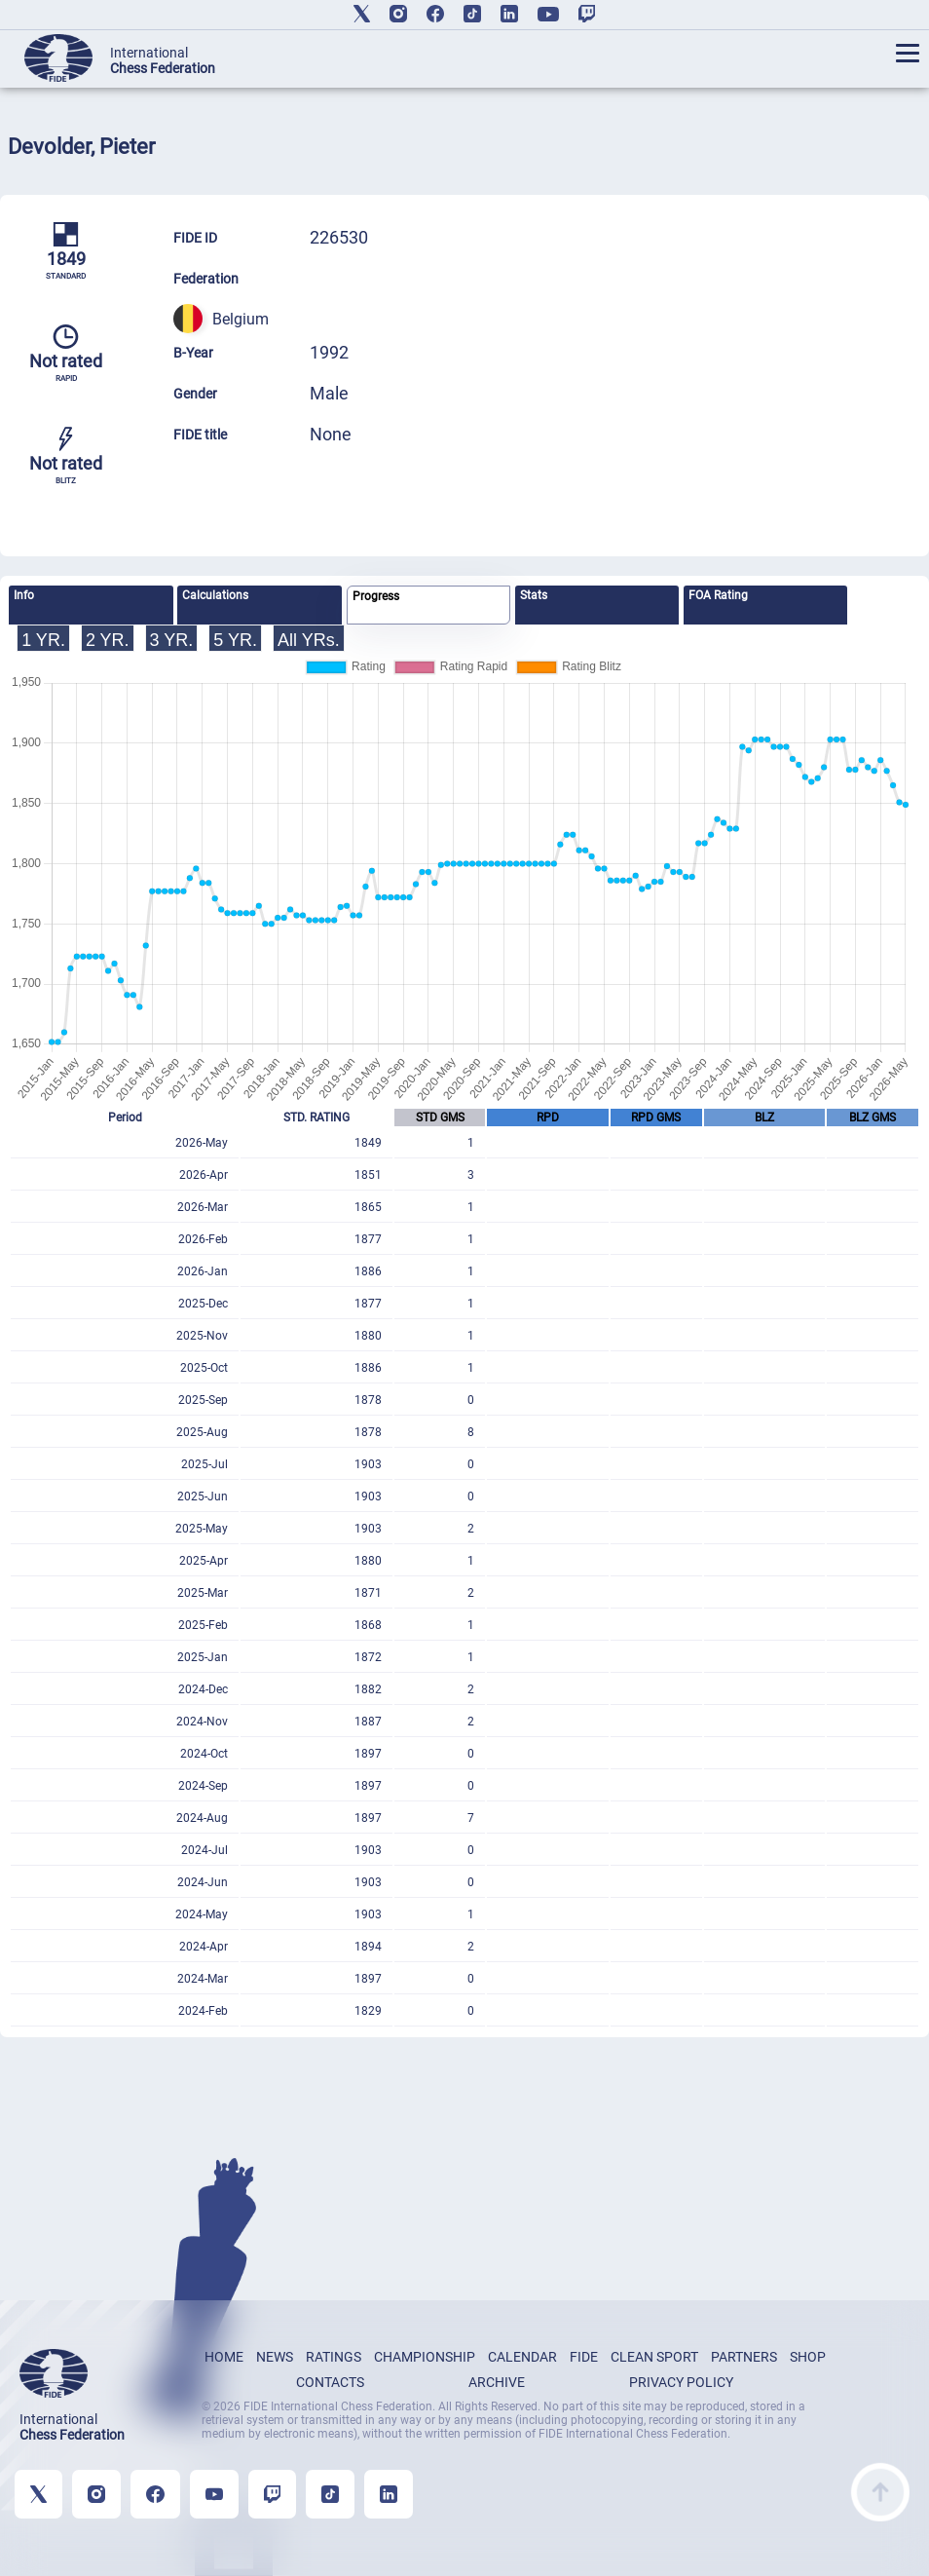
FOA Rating (718, 595)
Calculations (215, 595)
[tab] (90, 605)
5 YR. (235, 640)
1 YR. (43, 640)
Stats (533, 595)
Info (24, 595)
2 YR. (108, 640)
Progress (376, 596)
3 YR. (172, 640)
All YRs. (309, 640)
